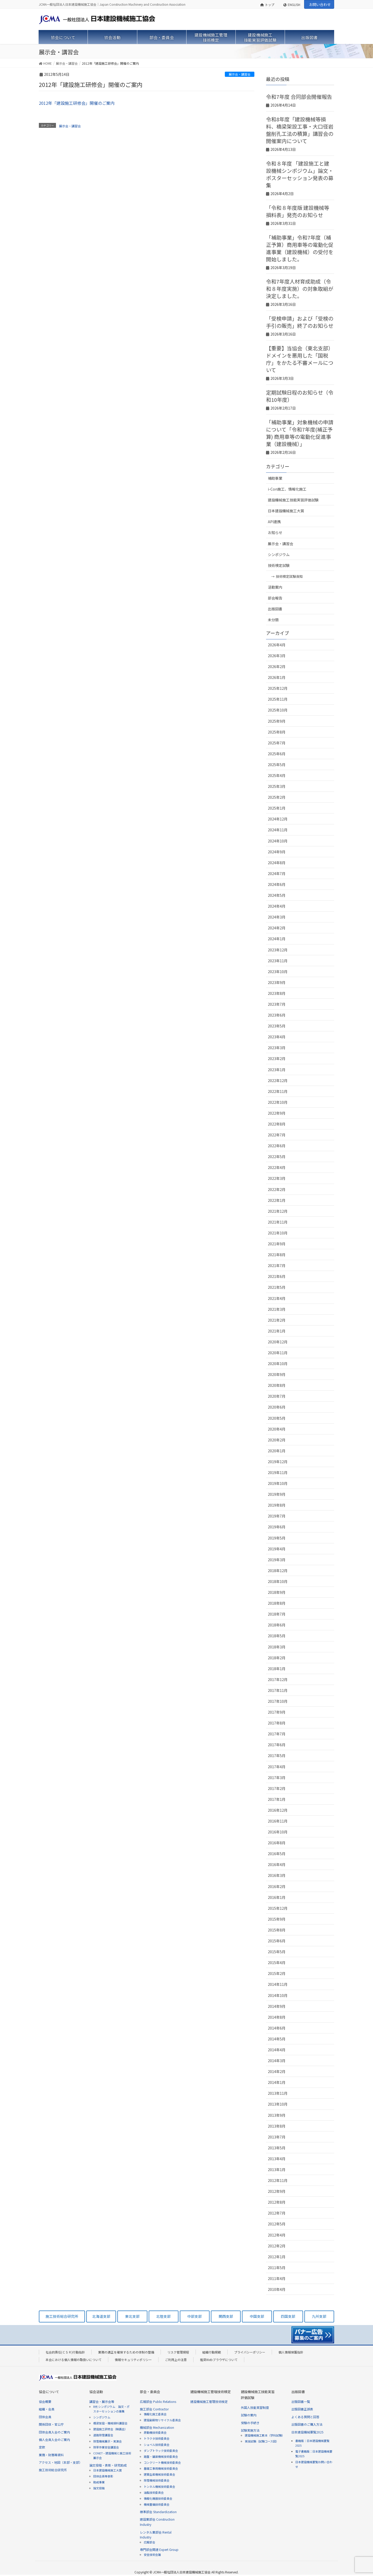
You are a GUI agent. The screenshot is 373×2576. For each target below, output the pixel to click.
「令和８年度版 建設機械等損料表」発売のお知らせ (297, 211)
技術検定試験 (279, 565)
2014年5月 (276, 2038)
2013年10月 (278, 2104)
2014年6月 (276, 2028)
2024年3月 (276, 917)
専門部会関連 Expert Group (159, 2549)
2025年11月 (278, 699)
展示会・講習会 (239, 74)
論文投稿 (99, 2488)
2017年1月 (276, 1799)
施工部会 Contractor (154, 2409)
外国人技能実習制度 (255, 2407)
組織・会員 (46, 2409)
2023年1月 (276, 1069)
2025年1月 (276, 808)
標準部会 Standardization (158, 2512)
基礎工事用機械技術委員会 (161, 2468)
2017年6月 (276, 1744)
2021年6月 (276, 1276)
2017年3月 (276, 1777)
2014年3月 (276, 2060)
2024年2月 (276, 927)
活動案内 (275, 587)
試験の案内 (248, 2415)
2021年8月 (276, 1254)
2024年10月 (278, 840)
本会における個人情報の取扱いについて (74, 2359)
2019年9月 (276, 1494)
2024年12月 (278, 818)
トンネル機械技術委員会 (159, 2486)
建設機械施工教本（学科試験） (265, 2435)
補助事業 (275, 478)
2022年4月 (276, 1167)
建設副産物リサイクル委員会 (162, 2420)
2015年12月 (278, 1908)
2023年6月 (276, 1015)
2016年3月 (276, 1875)
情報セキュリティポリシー (133, 2359)
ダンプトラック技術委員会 (161, 2450)
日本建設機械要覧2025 (307, 2432)
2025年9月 (276, 721)
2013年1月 (276, 2169)
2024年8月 (276, 862)
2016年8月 (276, 1842)
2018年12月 (278, 1570)
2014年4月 (276, 2049)
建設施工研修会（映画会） (110, 2429)
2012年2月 (276, 2245)
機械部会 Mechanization (157, 2427)
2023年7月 (276, 1004)
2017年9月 (276, 1712)
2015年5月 (276, 1951)
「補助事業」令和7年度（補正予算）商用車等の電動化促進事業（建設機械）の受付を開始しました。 (299, 248)
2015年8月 (276, 1930)
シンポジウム (279, 554)
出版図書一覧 (300, 2401)
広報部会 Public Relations (158, 2401)
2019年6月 (276, 1526)
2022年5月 (276, 1156)
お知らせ (275, 532)
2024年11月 (278, 829)
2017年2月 (276, 1788)
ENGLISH (291, 4)
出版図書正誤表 (302, 2409)
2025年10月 (278, 710)
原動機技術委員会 (155, 2432)
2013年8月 (276, 2126)
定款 (42, 2447)
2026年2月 (276, 666)
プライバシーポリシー (249, 2352)
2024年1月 (276, 938)
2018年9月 (276, 1592)
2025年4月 (276, 775)
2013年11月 (278, 2093)
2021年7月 (276, 1265)
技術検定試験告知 (289, 576)
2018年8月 (276, 1603)
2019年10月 (278, 1483)
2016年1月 (276, 1897)
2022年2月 (276, 1189)
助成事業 (99, 2482)
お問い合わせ (320, 4)
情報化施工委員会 (155, 2414)
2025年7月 (276, 742)
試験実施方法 (250, 2430)
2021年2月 (276, 1320)
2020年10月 (278, 1363)
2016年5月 (276, 1853)
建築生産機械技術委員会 (159, 2474)
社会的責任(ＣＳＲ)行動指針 (65, 2352)
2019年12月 (278, 1461)
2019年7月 (276, 1516)
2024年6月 (276, 884)
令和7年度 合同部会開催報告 (299, 96)
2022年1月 (276, 1200)
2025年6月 (276, 753)
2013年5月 (276, 2147)
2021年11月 (278, 1222)
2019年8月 (276, 1505)
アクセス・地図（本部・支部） (60, 2462)
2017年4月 (276, 1766)
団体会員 (45, 2417)
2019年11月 (278, 1472)
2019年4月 (276, 1548)
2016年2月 (276, 1886)
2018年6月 (276, 1624)
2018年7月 (276, 1614)
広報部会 (149, 2542)
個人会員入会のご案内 (54, 2439)
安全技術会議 (152, 2554)
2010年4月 (276, 2289)
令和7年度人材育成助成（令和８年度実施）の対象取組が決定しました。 (299, 289)
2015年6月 (276, 1940)
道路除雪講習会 (103, 2435)
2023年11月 (278, 960)
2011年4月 (276, 2278)
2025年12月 (278, 688)
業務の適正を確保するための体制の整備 (126, 2352)
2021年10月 (278, 1232)
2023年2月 (276, 1058)
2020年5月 (276, 1418)
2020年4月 (276, 1429)
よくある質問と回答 (305, 2417)
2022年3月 (276, 1178)
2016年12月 (278, 1810)
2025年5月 (276, 764)
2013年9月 (276, 2115)
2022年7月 (276, 1134)
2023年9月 (276, 982)
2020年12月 (278, 1341)
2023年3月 (276, 1047)
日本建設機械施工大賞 (286, 510)
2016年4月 (276, 1864)
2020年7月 (276, 1396)
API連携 (274, 521)
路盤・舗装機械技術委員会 (161, 2456)
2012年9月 (276, 2191)
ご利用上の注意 (176, 2359)
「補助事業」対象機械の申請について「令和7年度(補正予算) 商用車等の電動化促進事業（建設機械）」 (299, 433)
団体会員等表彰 (103, 2476)
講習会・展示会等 (101, 2401)
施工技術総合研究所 (53, 2470)
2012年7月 (276, 2213)
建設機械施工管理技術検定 (209, 2401)
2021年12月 (278, 1211)
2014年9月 (276, 2006)
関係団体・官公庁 (51, 2424)
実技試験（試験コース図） (262, 2441)
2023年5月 (276, 1025)
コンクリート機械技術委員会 (162, 2462)
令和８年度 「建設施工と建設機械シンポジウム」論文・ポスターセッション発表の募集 (299, 174)
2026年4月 (276, 644)
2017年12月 (278, 1679)
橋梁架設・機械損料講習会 (110, 2423)
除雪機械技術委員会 (156, 2480)
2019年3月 (276, 1559)
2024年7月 (276, 873)
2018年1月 (276, 1668)
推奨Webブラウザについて (219, 2359)
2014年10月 (278, 1995)
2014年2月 (276, 2071)
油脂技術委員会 (154, 2492)
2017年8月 (276, 1723)
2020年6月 (276, 1407)
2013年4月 (276, 2158)
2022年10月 (278, 1102)
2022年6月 (276, 1145)
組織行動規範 (211, 2352)
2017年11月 (278, 1690)
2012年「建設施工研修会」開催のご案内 (76, 103)
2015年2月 (276, 1973)
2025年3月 (276, 786)
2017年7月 (276, 1733)
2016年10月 (278, 1831)
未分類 (273, 619)
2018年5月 (276, 1635)
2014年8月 (276, 2017)
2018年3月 (276, 1646)
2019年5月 (276, 1538)
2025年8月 (276, 732)
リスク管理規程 (178, 2352)
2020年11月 (278, 1352)
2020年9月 (276, 1374)
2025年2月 (276, 797)
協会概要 (45, 2401)
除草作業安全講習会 (106, 2447)
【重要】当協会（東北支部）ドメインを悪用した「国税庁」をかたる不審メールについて (299, 359)
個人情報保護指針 (290, 2352)
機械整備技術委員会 (156, 2504)
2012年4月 (276, 2235)
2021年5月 (276, 1287)
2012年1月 (276, 2256)
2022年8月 (276, 1124)
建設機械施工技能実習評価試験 (293, 499)
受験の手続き (250, 2422)
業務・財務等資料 (51, 2455)
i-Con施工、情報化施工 (287, 489)
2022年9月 (276, 1113)
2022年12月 (278, 1080)
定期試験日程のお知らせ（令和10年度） (299, 396)
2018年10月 (278, 1581)
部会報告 (275, 598)
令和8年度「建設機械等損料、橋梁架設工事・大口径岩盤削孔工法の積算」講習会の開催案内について (299, 130)
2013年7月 (276, 2137)
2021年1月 (276, 1331)
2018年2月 (276, 1657)
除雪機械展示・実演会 (107, 2441)
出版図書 (275, 608)
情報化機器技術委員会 (158, 2498)
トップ (267, 4)
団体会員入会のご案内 (54, 2432)
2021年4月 (276, 1298)
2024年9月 (276, 851)
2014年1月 (276, 2082)
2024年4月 (276, 906)
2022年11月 (278, 1091)
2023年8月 (276, 993)
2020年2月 (276, 1439)
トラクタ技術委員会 (156, 2438)
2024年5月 (276, 895)
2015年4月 (276, 1962)
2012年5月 (276, 2223)
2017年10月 (278, 1701)
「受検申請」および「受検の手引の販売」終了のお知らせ (299, 322)
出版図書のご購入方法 (306, 2424)
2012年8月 (276, 2202)
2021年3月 (276, 1309)
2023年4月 (276, 1036)
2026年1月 (276, 677)
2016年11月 (278, 1821)
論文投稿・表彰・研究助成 (108, 2465)
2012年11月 (278, 2180)
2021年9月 (276, 1243)
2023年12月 (278, 949)
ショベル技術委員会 (156, 2444)
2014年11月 (278, 1984)
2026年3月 (276, 655)
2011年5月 (276, 2267)
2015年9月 (276, 1919)
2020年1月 (276, 1450)
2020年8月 (276, 1385)
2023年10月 (278, 971)
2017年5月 (276, 1755)
